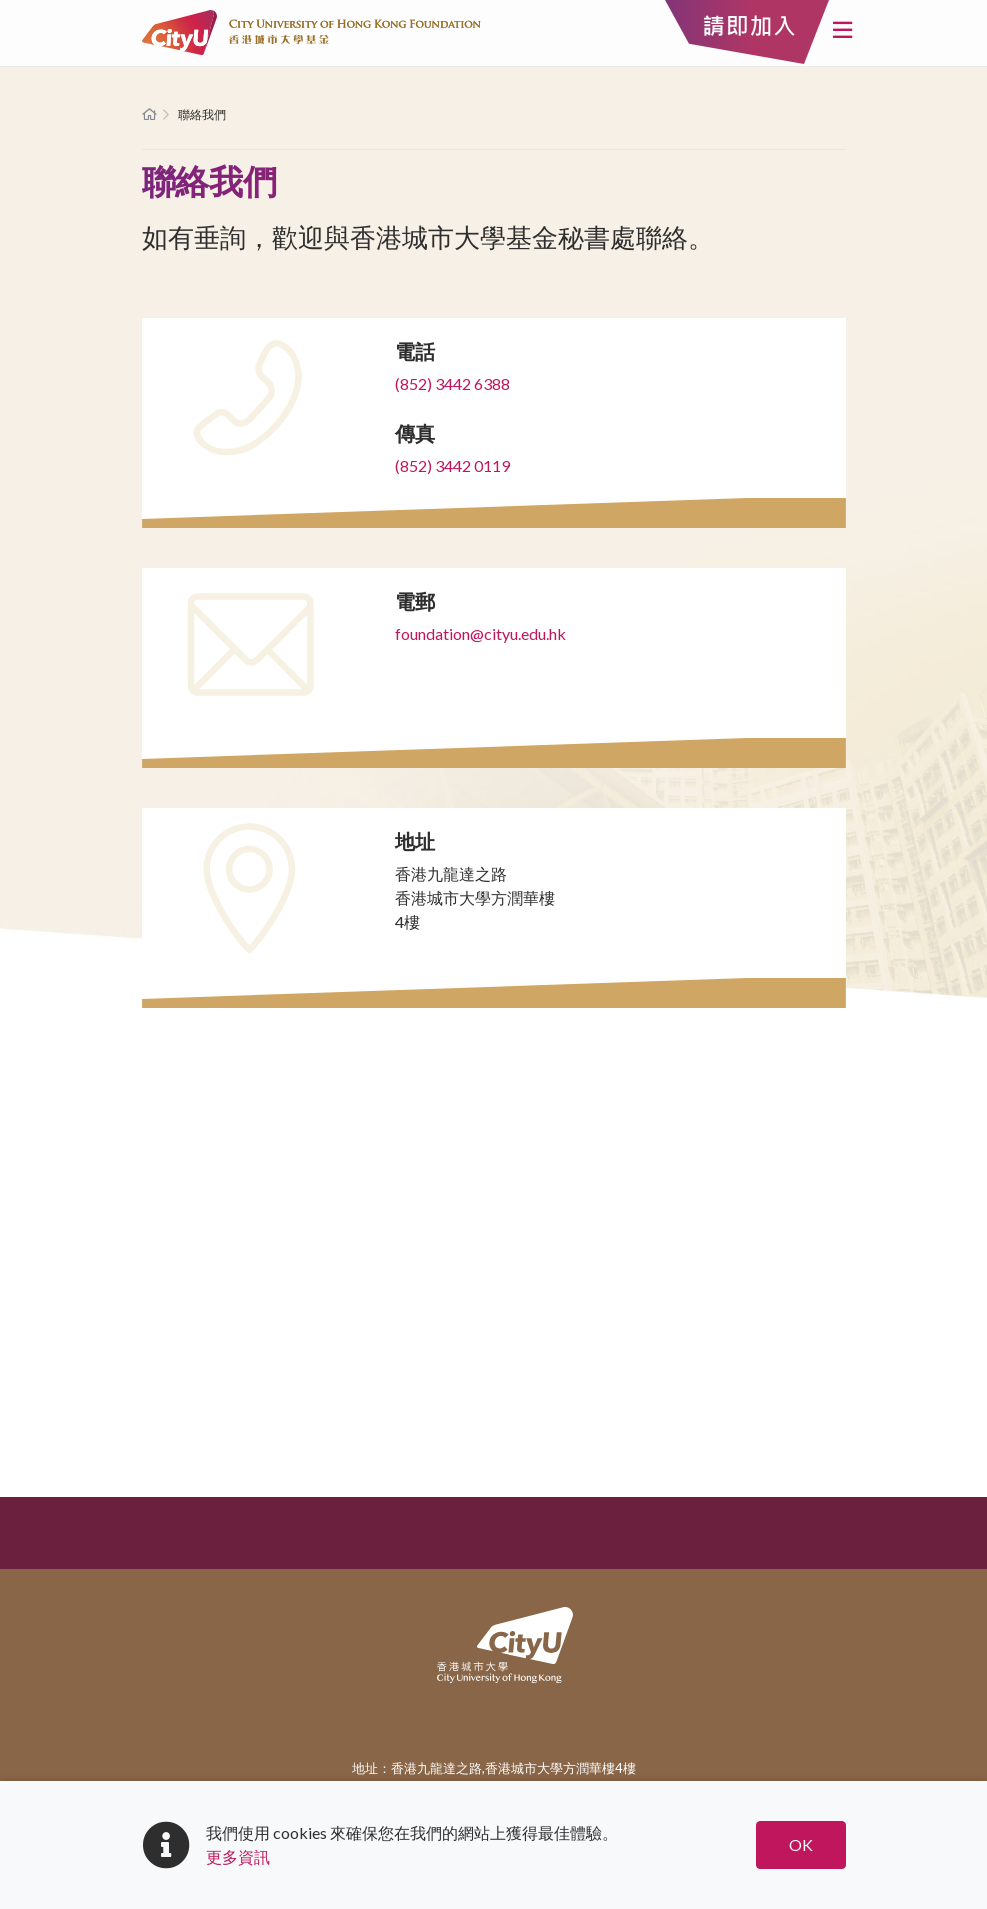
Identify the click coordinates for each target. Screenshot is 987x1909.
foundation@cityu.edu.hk (480, 633)
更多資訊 (238, 1856)
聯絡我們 (202, 114)
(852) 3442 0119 (452, 465)
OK (801, 1844)
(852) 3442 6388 (452, 383)
